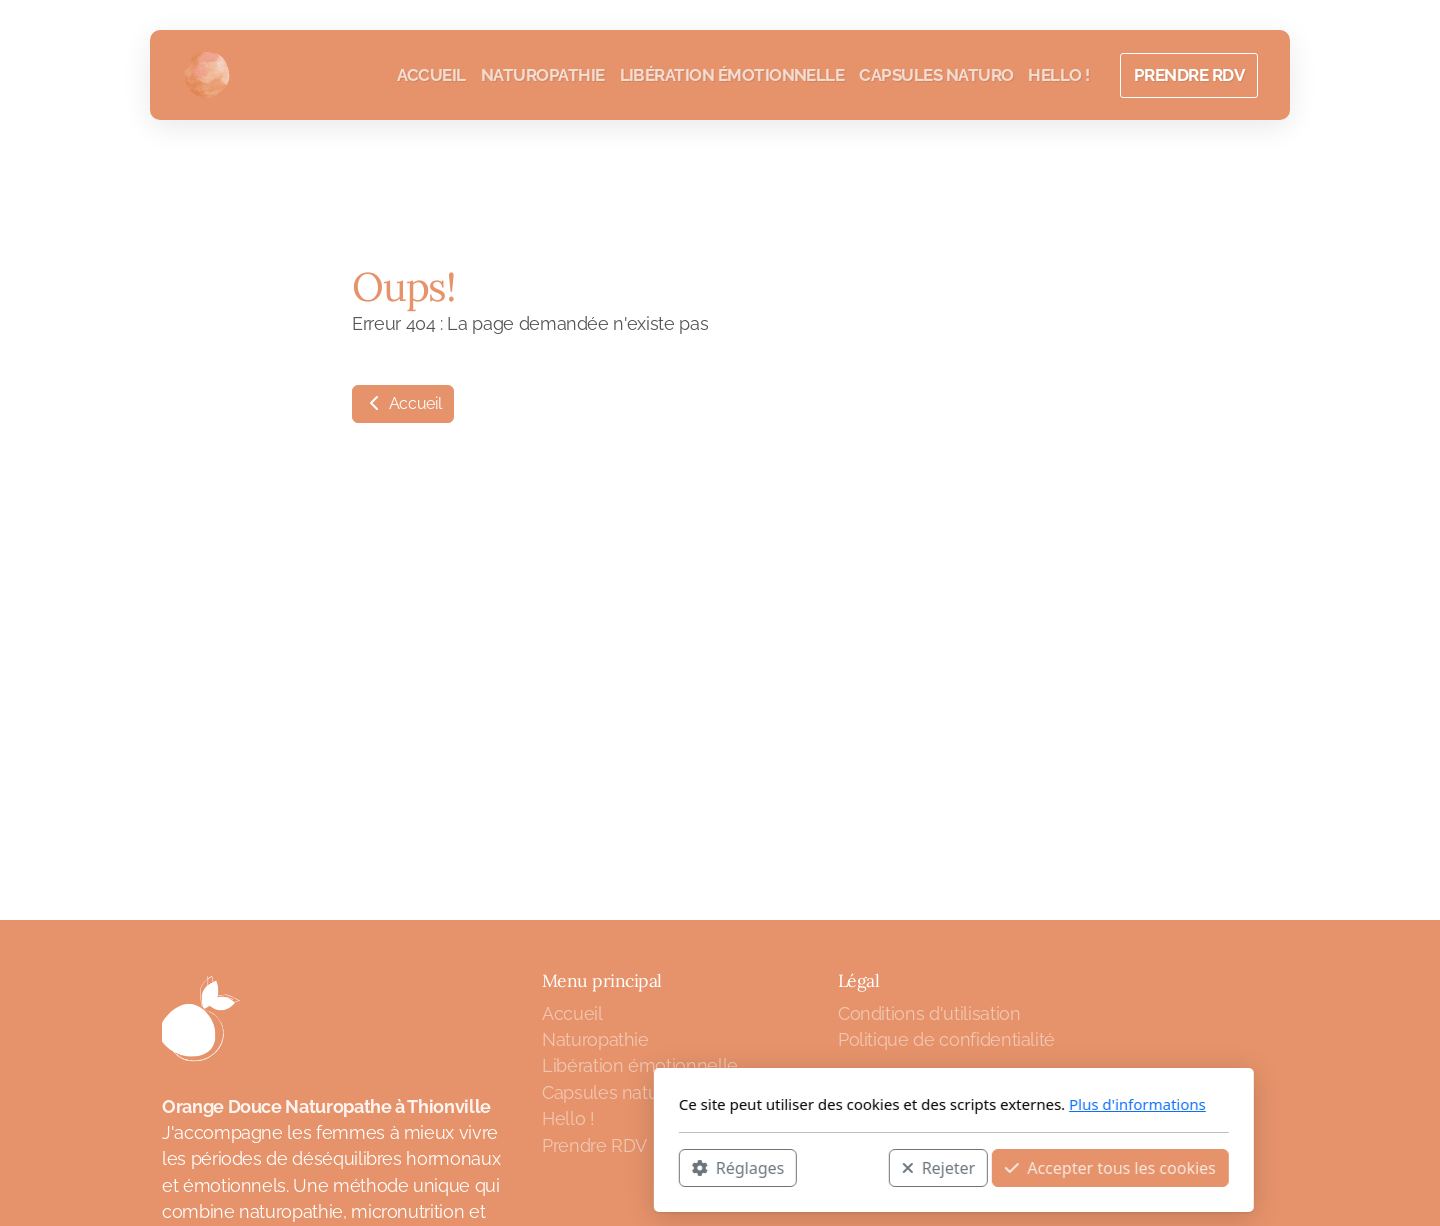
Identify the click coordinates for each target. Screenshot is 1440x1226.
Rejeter (705, 1167)
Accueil (403, 403)
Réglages (504, 1167)
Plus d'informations (903, 1104)
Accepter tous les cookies (876, 1167)
